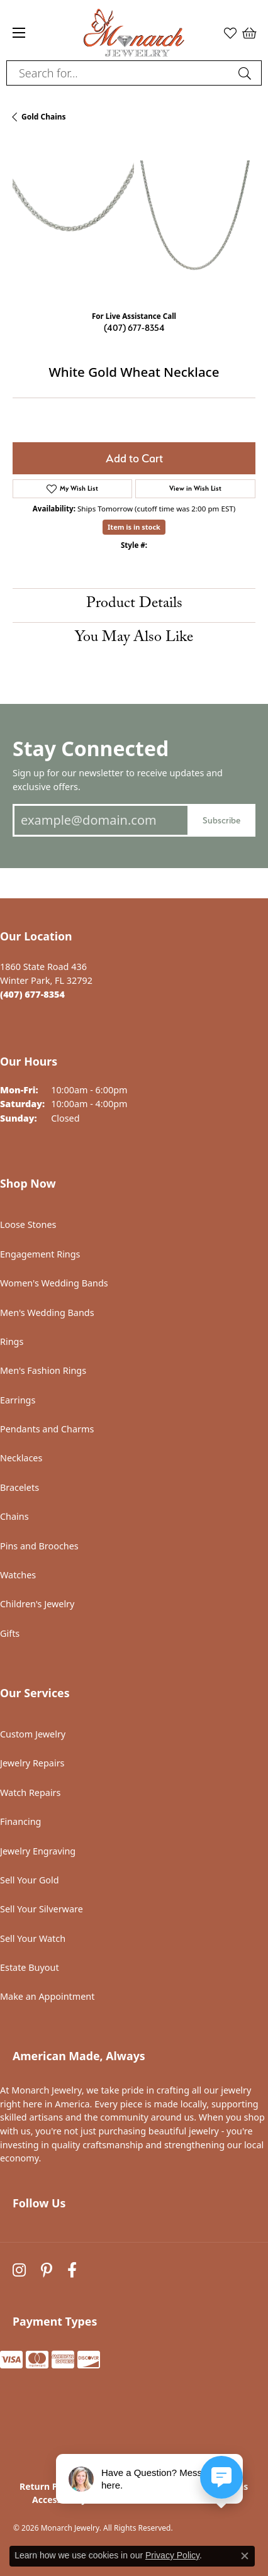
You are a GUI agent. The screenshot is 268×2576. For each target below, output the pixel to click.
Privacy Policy (172, 2555)
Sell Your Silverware (41, 1909)
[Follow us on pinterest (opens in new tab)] (46, 2270)
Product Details (134, 605)
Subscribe (221, 820)
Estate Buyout (29, 1967)
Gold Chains (43, 116)
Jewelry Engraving (37, 1851)
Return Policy (49, 2486)
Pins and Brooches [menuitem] (39, 1546)
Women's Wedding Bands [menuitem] (54, 1283)
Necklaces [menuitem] (21, 1458)
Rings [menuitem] (11, 1341)
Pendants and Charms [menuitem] (47, 1429)
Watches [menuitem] (18, 1575)
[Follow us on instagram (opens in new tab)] (19, 2270)
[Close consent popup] (244, 2556)
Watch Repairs (30, 1792)
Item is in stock (134, 527)
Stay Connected (91, 748)
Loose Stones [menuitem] (28, 1224)
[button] (230, 32)
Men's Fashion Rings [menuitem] (43, 1370)
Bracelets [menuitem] (19, 1487)
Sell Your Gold (29, 1880)
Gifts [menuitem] (10, 1633)
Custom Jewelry (32, 1734)
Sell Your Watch (32, 1938)
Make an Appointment (47, 1996)
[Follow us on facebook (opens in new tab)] (72, 2270)
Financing (20, 1821)
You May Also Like (134, 639)
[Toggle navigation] (18, 32)
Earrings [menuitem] (17, 1400)
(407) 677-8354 (134, 327)
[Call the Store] (32, 994)
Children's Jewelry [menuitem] (37, 1604)
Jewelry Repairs (32, 1763)
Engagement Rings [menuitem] (40, 1254)
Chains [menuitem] (14, 1516)
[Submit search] (246, 73)
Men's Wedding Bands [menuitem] (47, 1313)
